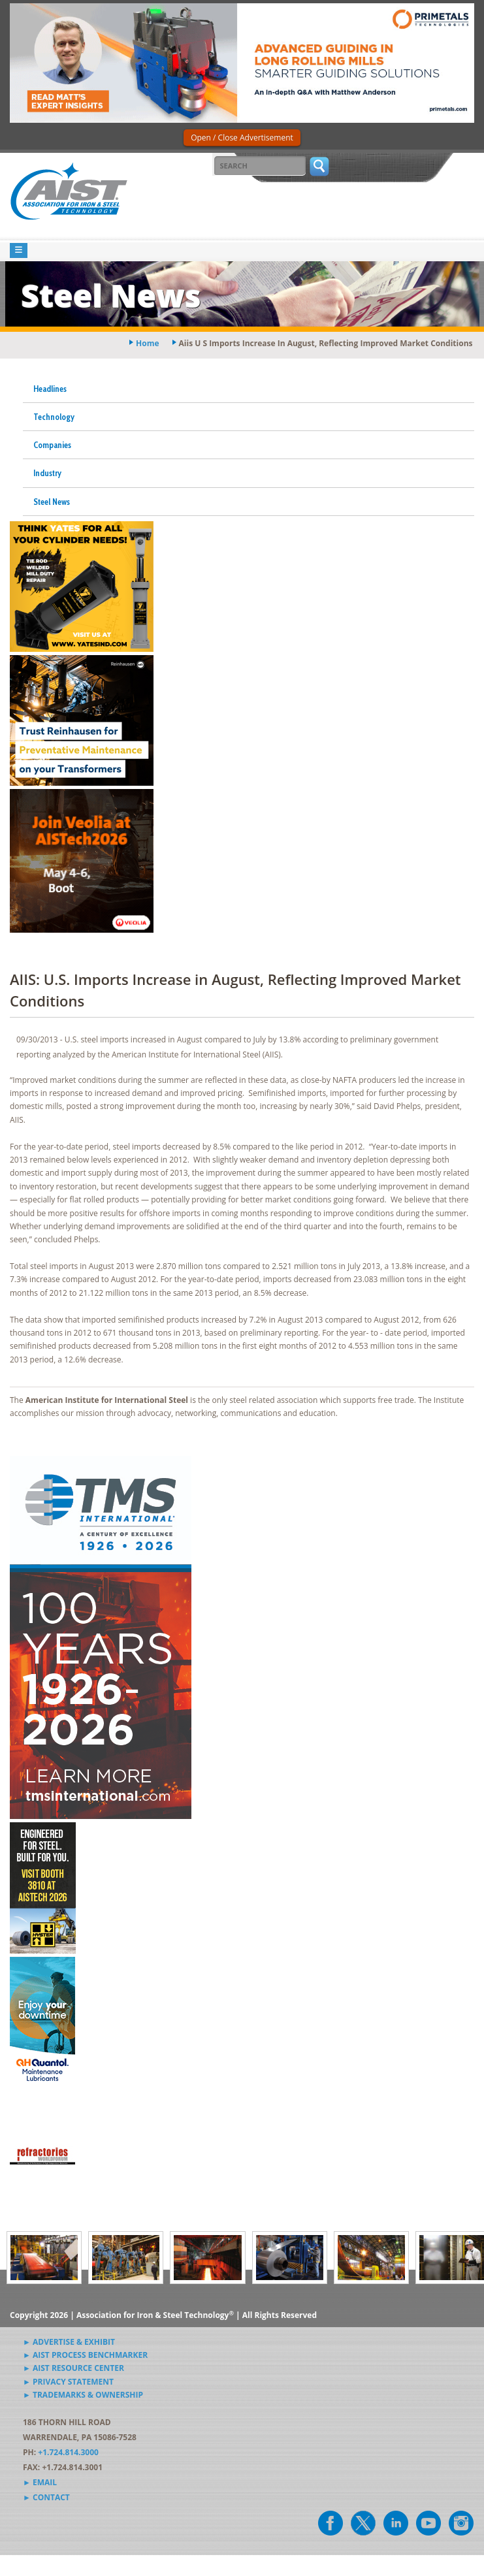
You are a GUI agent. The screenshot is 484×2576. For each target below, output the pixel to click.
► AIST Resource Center (73, 2368)
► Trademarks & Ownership (83, 2394)
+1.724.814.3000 (68, 2452)
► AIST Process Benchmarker (85, 2354)
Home (147, 343)
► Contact (46, 2497)
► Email (40, 2482)
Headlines (50, 388)
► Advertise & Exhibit (69, 2341)
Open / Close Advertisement (242, 137)
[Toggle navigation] (18, 250)
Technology (53, 416)
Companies (52, 445)
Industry (47, 473)
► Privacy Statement (68, 2381)
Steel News (51, 501)
